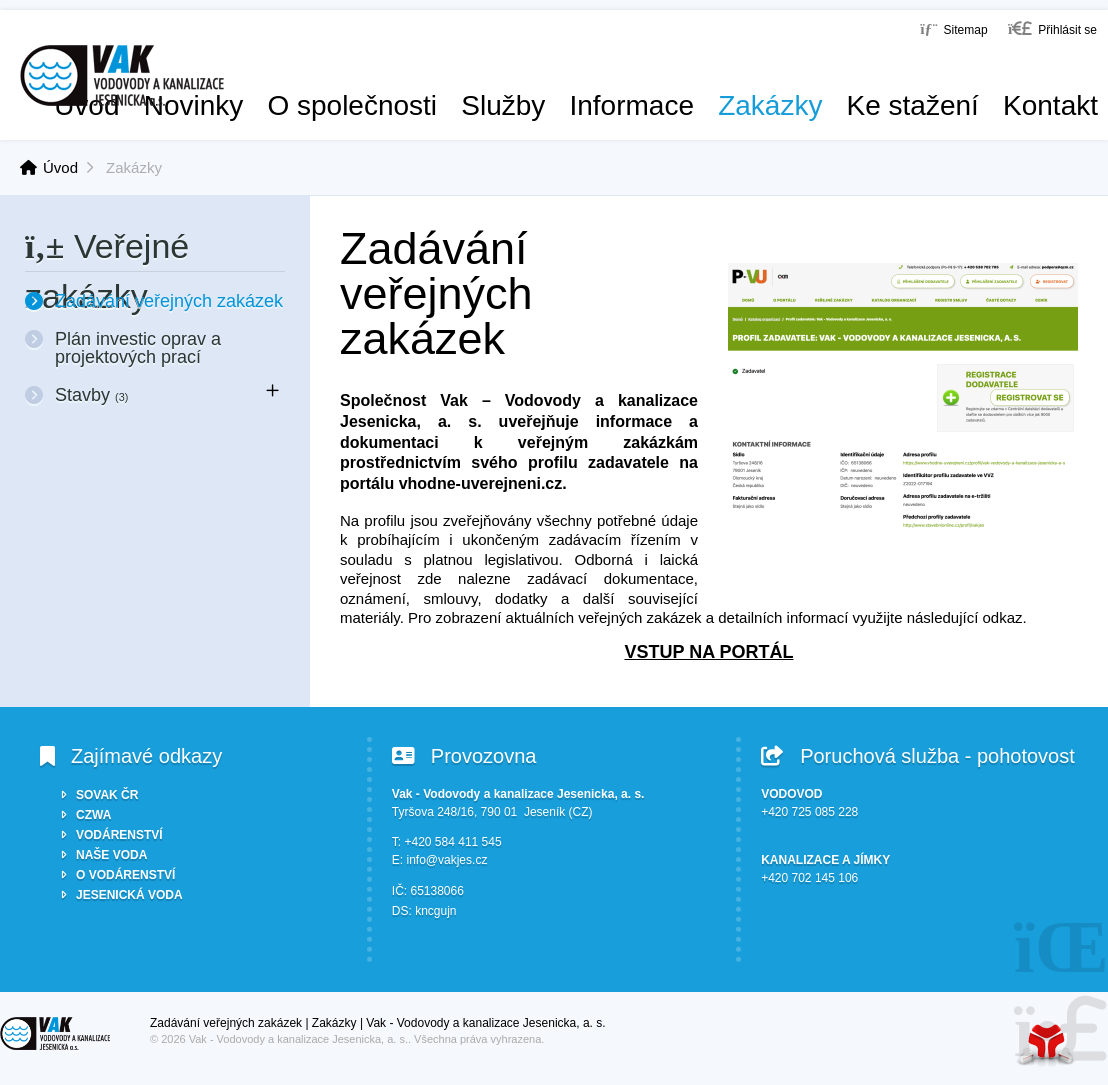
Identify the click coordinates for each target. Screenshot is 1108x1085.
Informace (631, 106)
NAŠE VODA (111, 855)
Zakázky (770, 106)
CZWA (93, 815)
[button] (1052, 28)
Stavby (91, 395)
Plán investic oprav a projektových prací (138, 348)
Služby (503, 106)
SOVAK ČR (107, 795)
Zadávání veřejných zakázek (169, 301)
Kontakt (1050, 106)
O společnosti (352, 106)
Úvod (122, 75)
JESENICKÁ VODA (129, 895)
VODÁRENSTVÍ (119, 835)
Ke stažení (913, 106)
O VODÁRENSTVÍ (125, 875)
